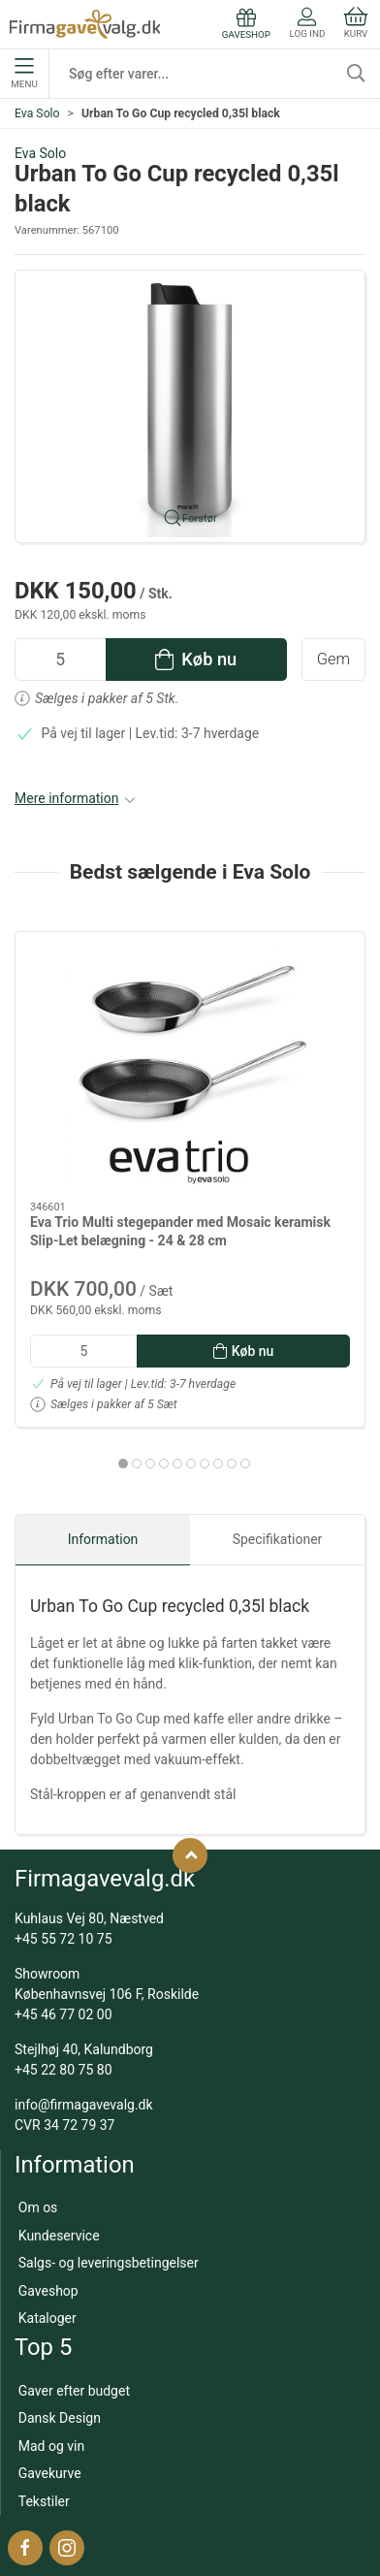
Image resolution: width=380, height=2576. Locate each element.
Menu (24, 73)
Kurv (355, 23)
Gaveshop (48, 2291)
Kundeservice (59, 2235)
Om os (38, 2207)
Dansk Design (59, 2418)
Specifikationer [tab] (278, 1539)
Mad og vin (51, 2446)
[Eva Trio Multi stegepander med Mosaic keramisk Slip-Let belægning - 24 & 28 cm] (190, 1067)
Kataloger (47, 2318)
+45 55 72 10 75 (63, 1939)
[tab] (123, 1463)
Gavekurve (49, 2473)
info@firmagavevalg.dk (84, 2104)
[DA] (85, 24)
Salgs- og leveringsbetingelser (108, 2262)
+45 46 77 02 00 (63, 2014)
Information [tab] (103, 1539)
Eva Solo (37, 113)
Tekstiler (44, 2501)
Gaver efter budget (74, 2391)
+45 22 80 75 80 (63, 2069)
